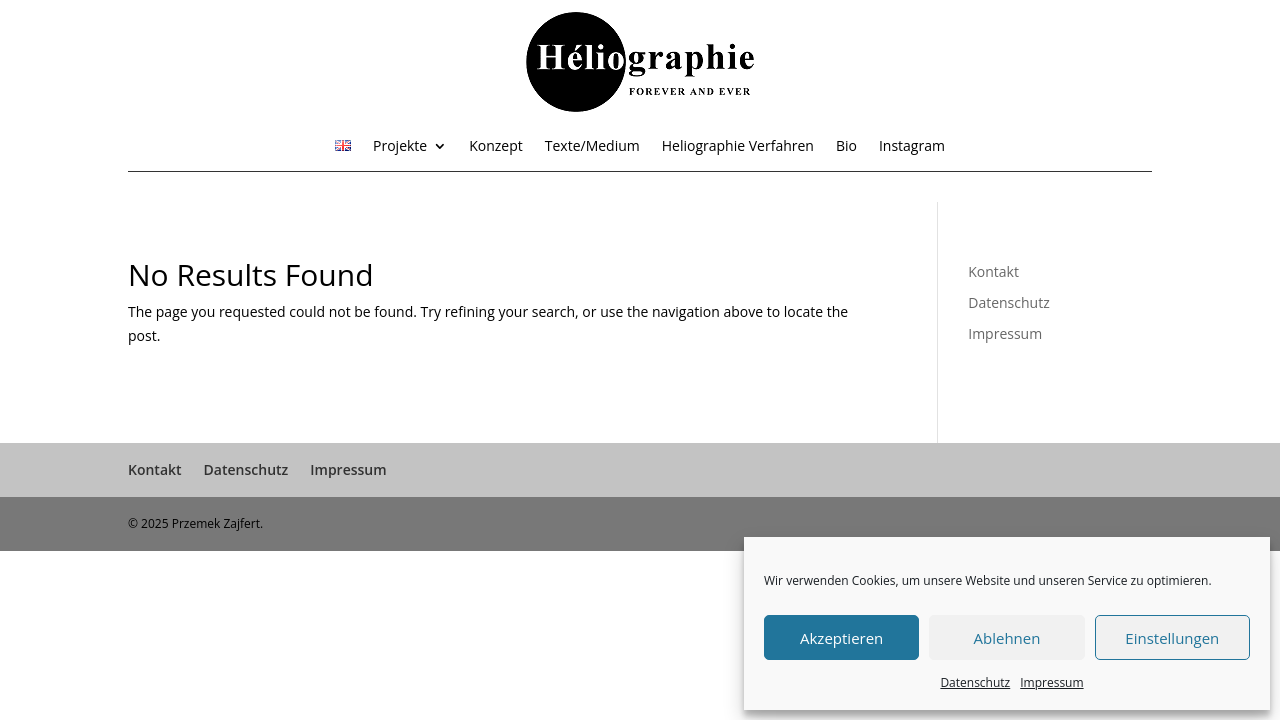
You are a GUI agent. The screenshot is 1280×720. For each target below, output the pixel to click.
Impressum (1051, 682)
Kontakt (993, 271)
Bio (846, 147)
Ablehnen (1007, 638)
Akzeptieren (841, 638)
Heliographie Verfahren (738, 147)
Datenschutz (975, 682)
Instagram (912, 147)
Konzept (496, 147)
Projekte (400, 147)
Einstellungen (1172, 638)
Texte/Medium (592, 147)
